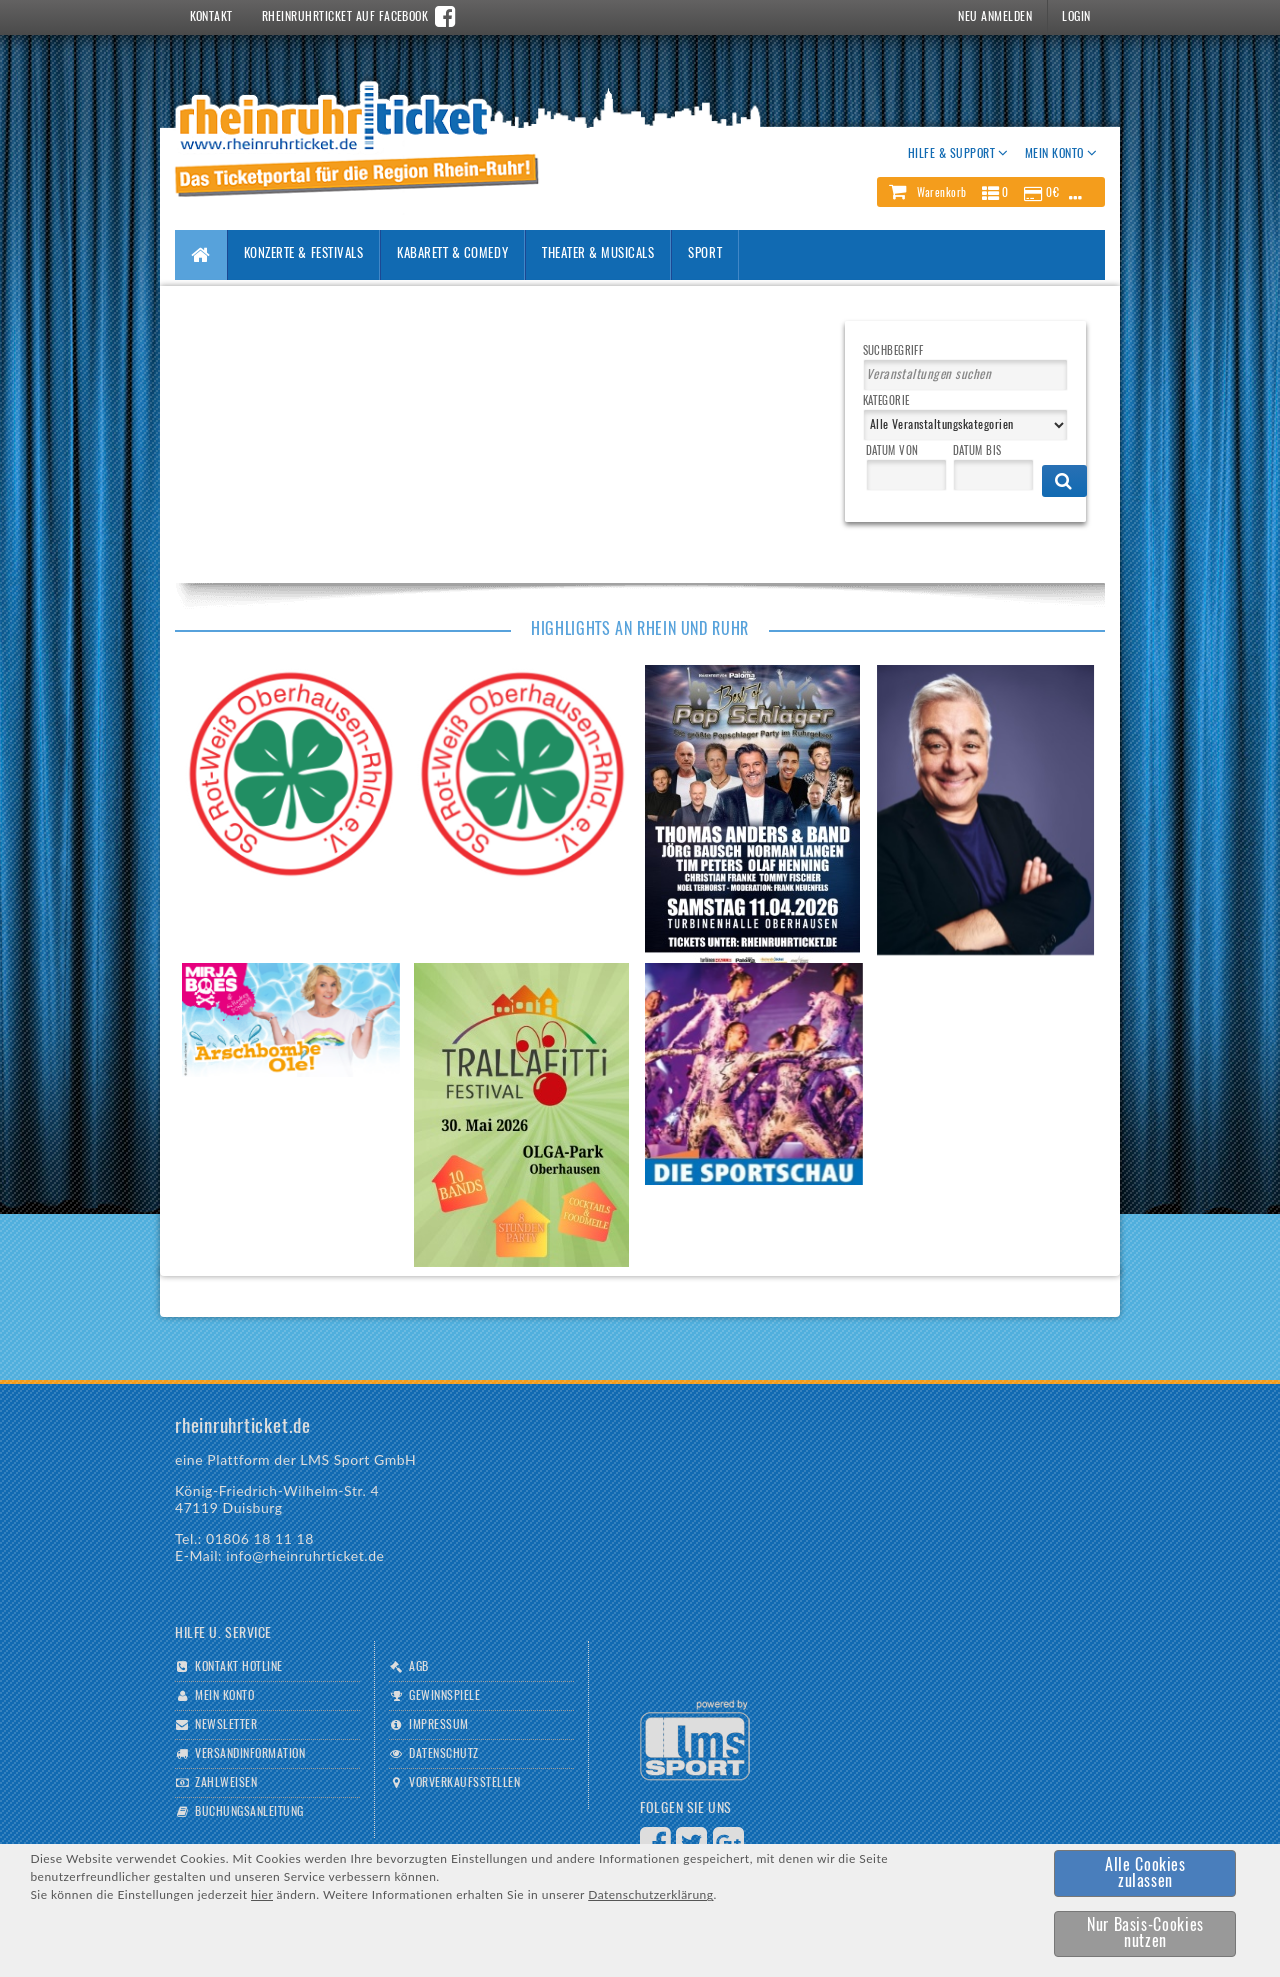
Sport (705, 254)
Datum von (892, 451)
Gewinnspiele (444, 1696)
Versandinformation (250, 1754)
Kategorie (886, 401)
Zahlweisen (226, 1783)
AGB (418, 1667)
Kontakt (211, 17)
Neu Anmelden (995, 17)
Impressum (438, 1725)
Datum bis (977, 451)
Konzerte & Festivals (303, 254)
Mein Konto (224, 1696)
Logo (695, 1740)
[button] (991, 192)
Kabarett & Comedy (452, 254)
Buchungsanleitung (249, 1812)
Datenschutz (443, 1754)
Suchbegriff (893, 351)
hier (262, 1894)
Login (1076, 17)
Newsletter (226, 1725)
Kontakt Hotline (238, 1667)
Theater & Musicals (598, 254)
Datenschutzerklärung (650, 1894)
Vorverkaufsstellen (464, 1783)
